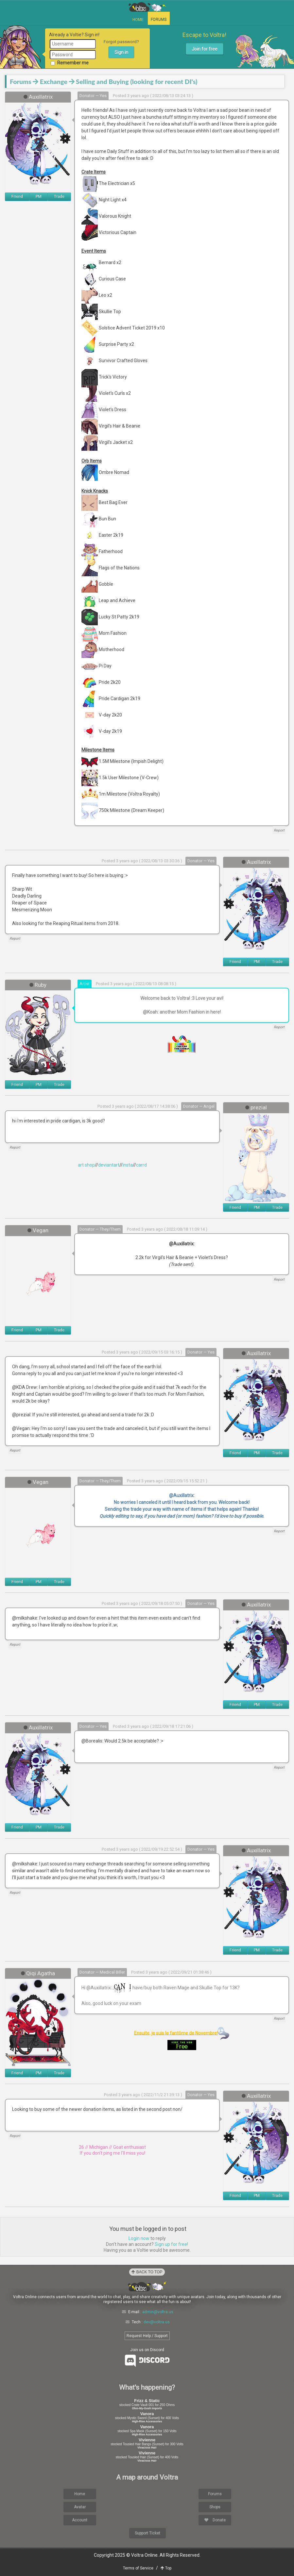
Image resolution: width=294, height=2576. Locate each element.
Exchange (53, 81)
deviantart (108, 1165)
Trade (59, 196)
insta (128, 1165)
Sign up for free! (171, 2244)
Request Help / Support (147, 2335)
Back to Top (146, 2272)
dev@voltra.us (157, 2322)
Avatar (80, 2507)
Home (138, 19)
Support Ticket (147, 2533)
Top (166, 2568)
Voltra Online (147, 7)
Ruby (40, 985)
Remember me (70, 62)
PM (39, 196)
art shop (86, 1165)
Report (279, 830)
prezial (259, 1107)
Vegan (40, 1230)
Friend (17, 196)
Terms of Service (138, 2568)
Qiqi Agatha (40, 1973)
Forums (158, 19)
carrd (141, 1165)
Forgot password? (121, 41)
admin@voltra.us (157, 2312)
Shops (214, 2507)
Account (79, 2520)
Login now (139, 2238)
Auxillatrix (41, 96)
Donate (215, 2520)
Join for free (204, 49)
